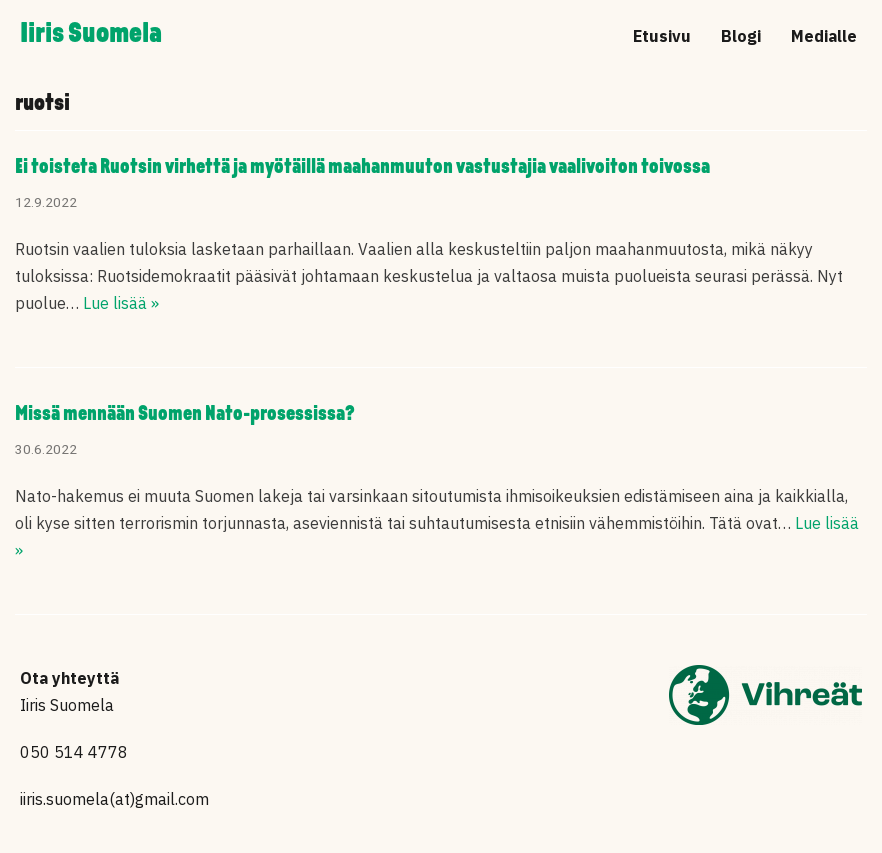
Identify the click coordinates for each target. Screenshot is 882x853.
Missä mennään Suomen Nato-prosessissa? (185, 414)
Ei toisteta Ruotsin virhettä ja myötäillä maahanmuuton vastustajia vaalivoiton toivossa (362, 167)
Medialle (824, 36)
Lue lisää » (121, 303)
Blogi (741, 36)
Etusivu (662, 36)
